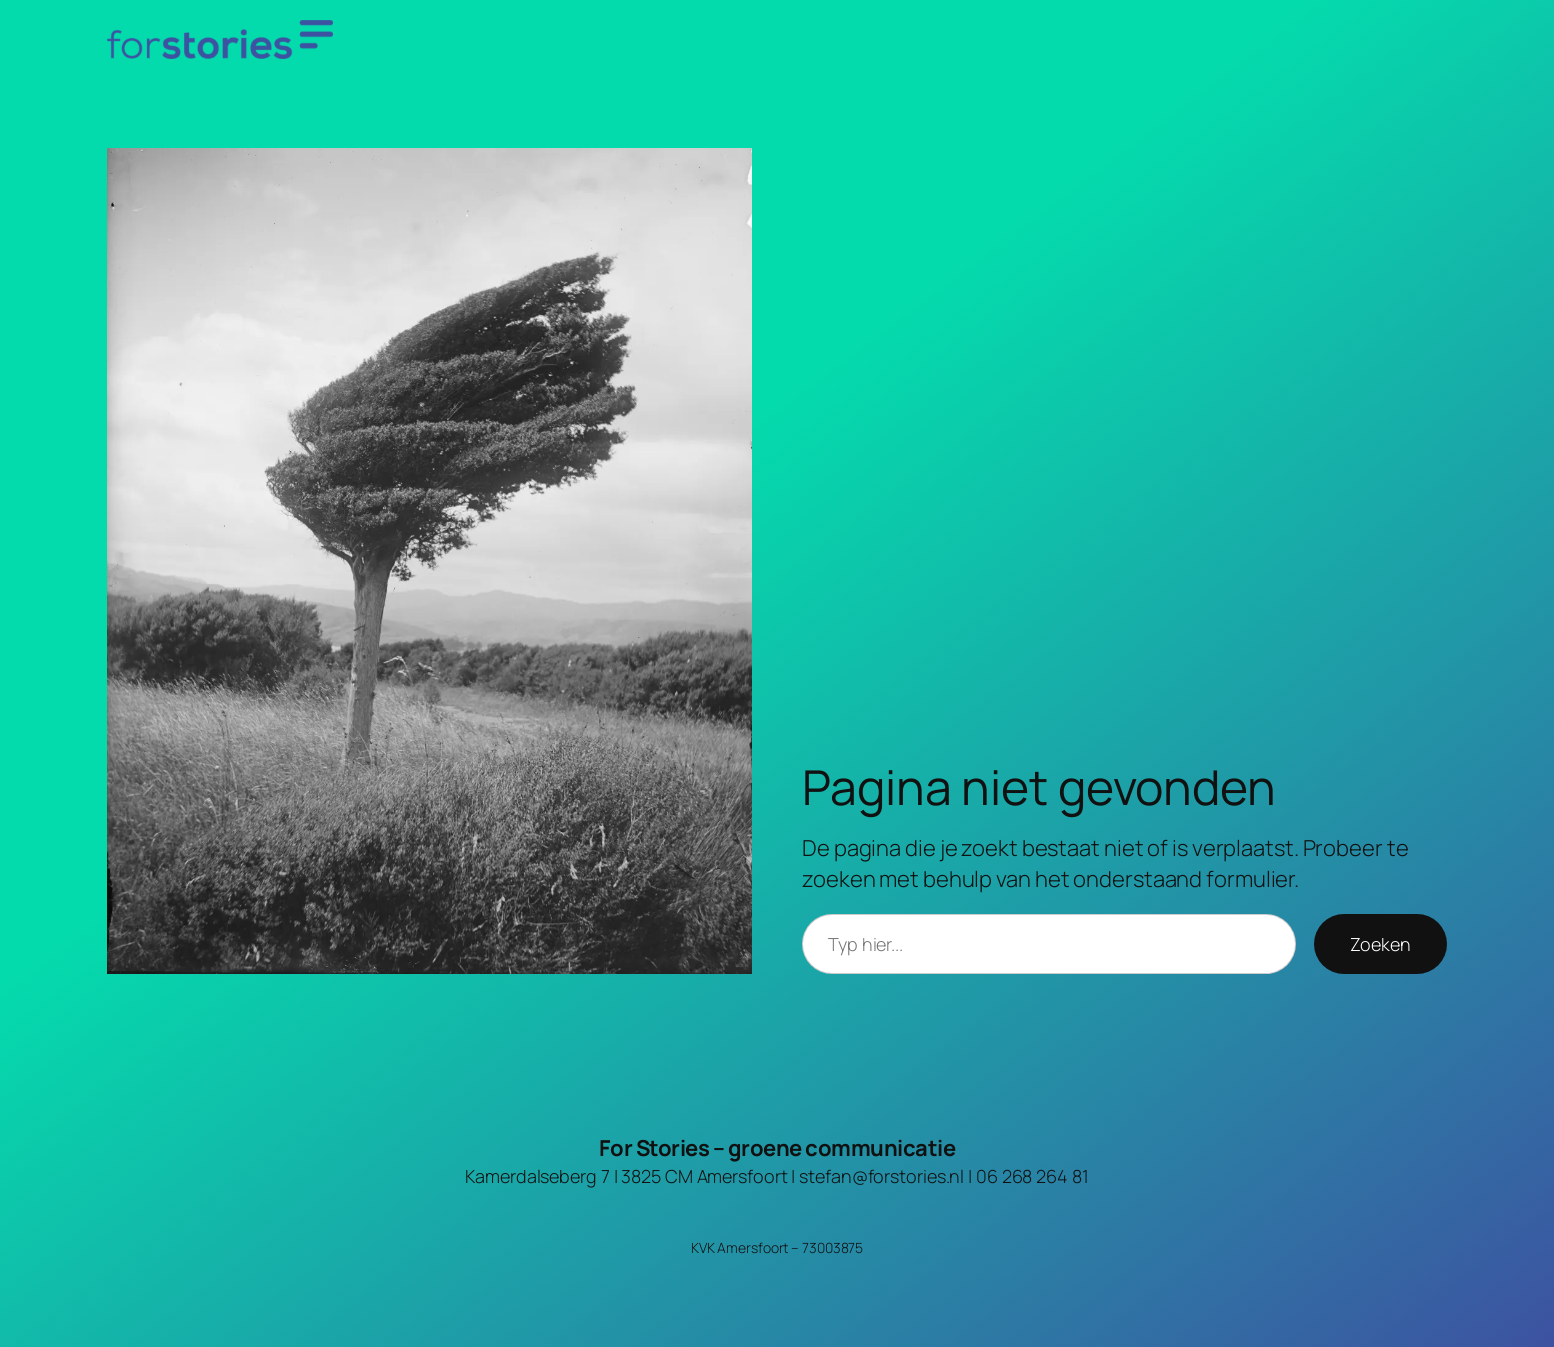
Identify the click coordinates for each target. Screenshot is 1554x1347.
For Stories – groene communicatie (777, 1148)
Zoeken (1380, 944)
